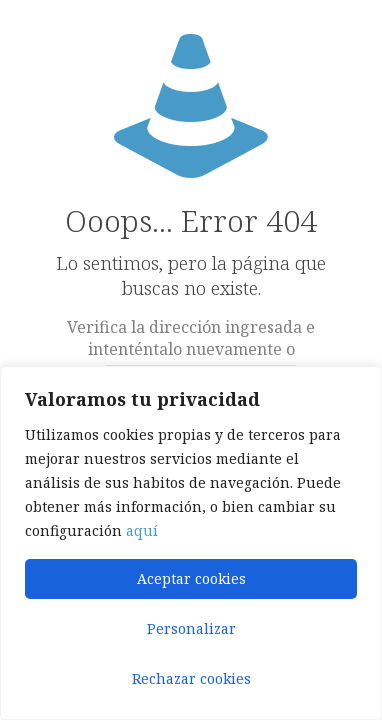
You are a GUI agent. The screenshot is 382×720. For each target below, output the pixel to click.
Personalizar (191, 628)
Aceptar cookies (191, 578)
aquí (142, 530)
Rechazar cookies (191, 678)
